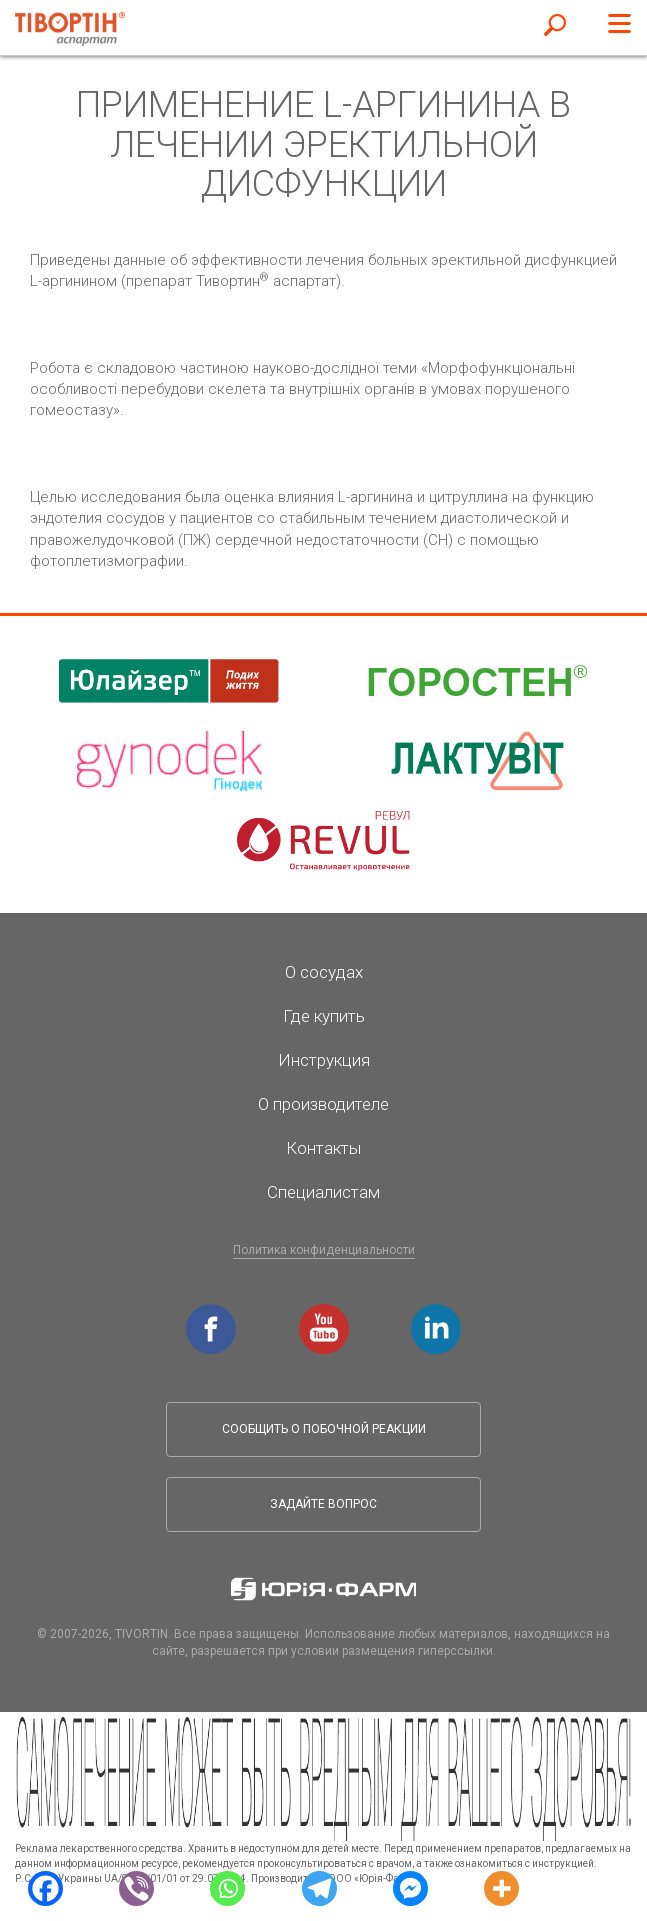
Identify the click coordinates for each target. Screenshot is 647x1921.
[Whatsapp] (227, 1887)
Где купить (324, 1016)
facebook (214, 1314)
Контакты (323, 1148)
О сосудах (324, 972)
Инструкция (324, 1060)
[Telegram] (318, 1887)
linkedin (439, 1314)
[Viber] (136, 1887)
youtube (327, 1314)
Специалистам (323, 1192)
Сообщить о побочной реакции (324, 1429)
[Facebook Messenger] (410, 1887)
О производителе (323, 1104)
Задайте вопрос (323, 1504)
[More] (501, 1887)
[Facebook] (45, 1887)
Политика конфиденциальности (324, 1250)
